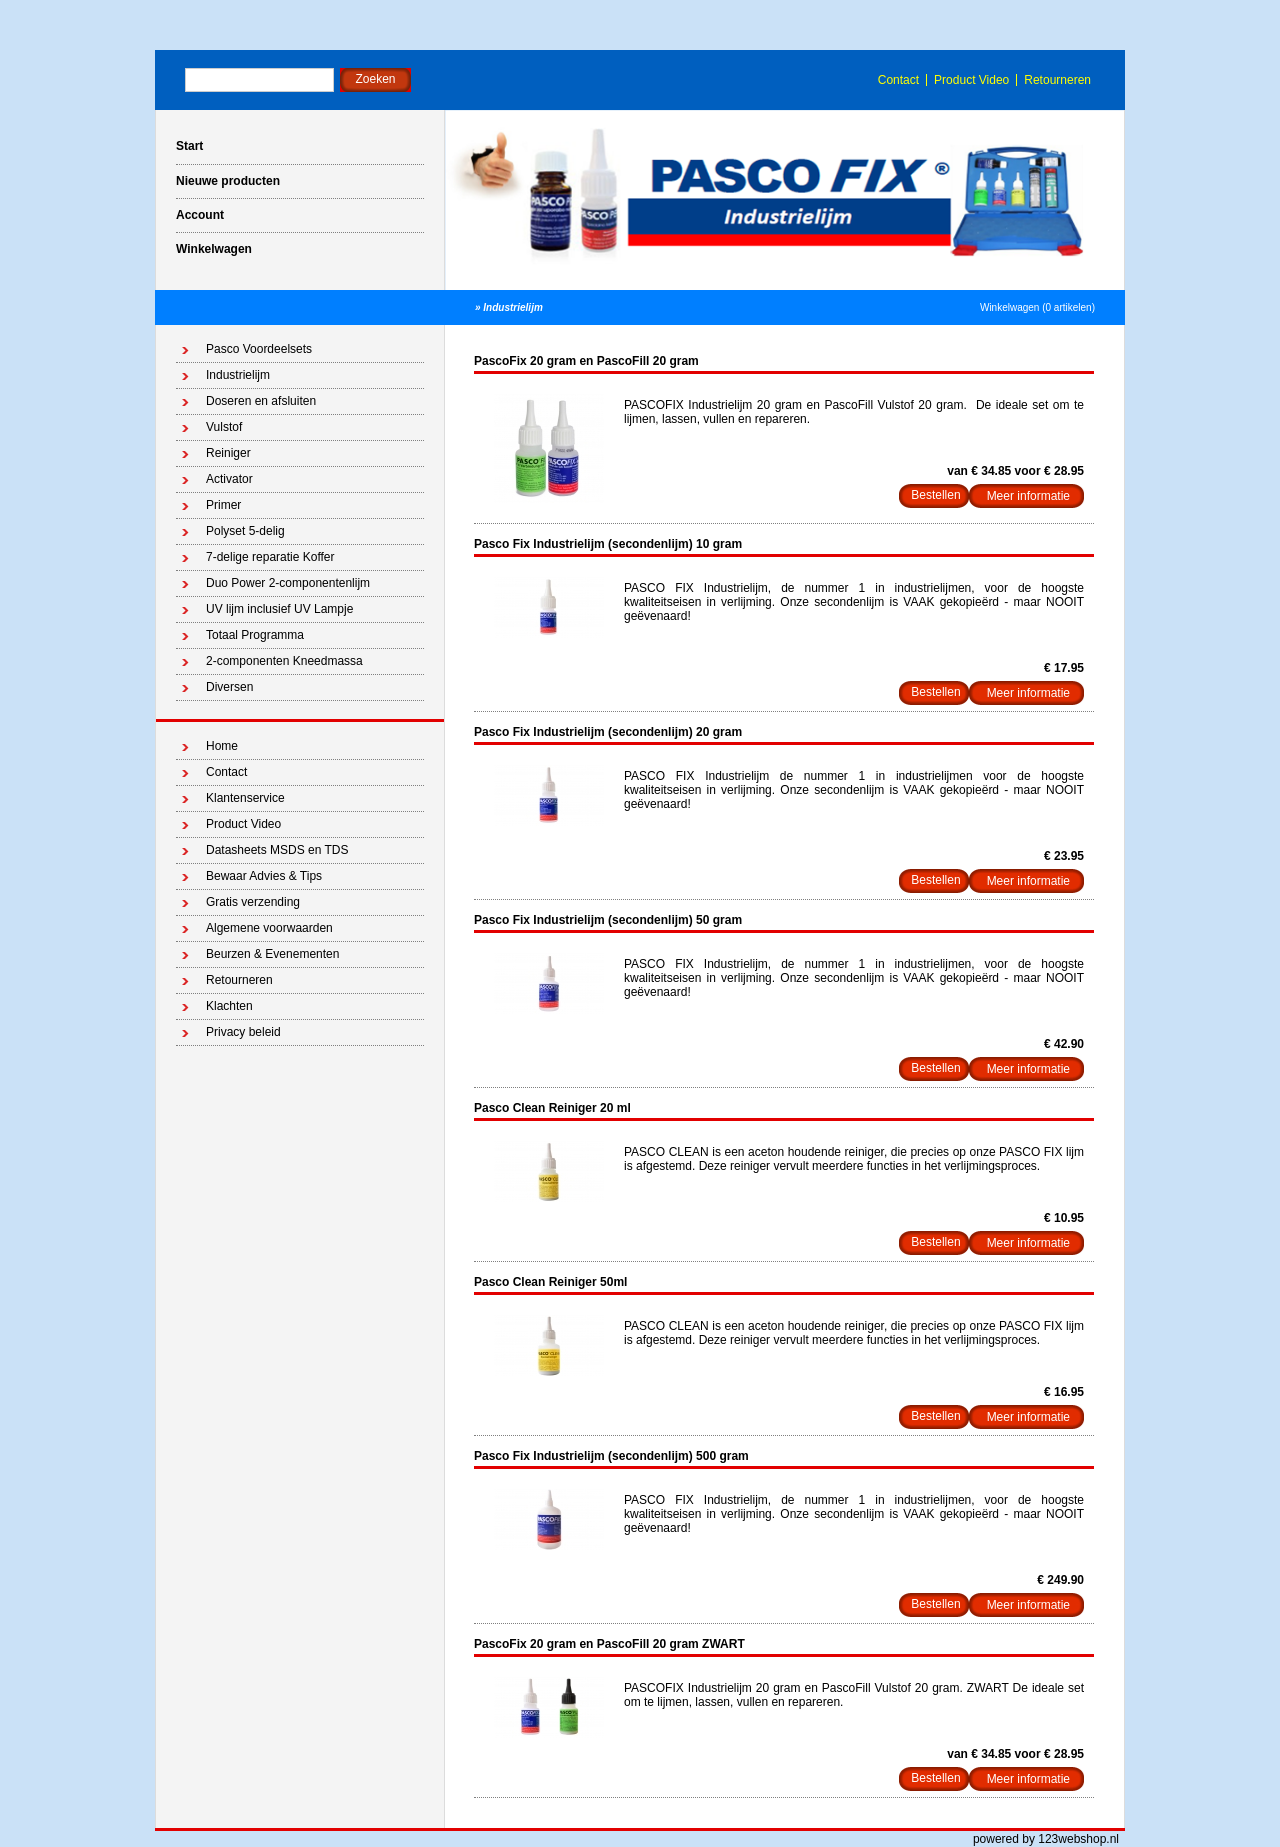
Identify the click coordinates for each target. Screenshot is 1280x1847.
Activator (229, 479)
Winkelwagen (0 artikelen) (1037, 307)
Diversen (229, 687)
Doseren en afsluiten (261, 401)
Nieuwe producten (228, 181)
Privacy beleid (243, 1032)
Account (200, 215)
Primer (223, 505)
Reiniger (228, 453)
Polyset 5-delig (245, 531)
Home (222, 746)
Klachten (229, 1006)
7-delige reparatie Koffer (270, 557)
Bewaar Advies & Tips (264, 876)
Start (189, 146)
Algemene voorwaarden (269, 928)
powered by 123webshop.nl (1046, 1839)
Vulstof (224, 427)
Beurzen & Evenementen (272, 954)
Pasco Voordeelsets (259, 349)
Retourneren (1057, 80)
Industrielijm (512, 307)
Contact (898, 80)
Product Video (971, 80)
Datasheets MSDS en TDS (277, 850)
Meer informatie (1028, 496)
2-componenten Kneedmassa (284, 661)
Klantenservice (245, 798)
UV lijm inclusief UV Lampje (279, 609)
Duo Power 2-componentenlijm (288, 583)
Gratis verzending (253, 902)
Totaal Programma (255, 635)
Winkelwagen (214, 249)
